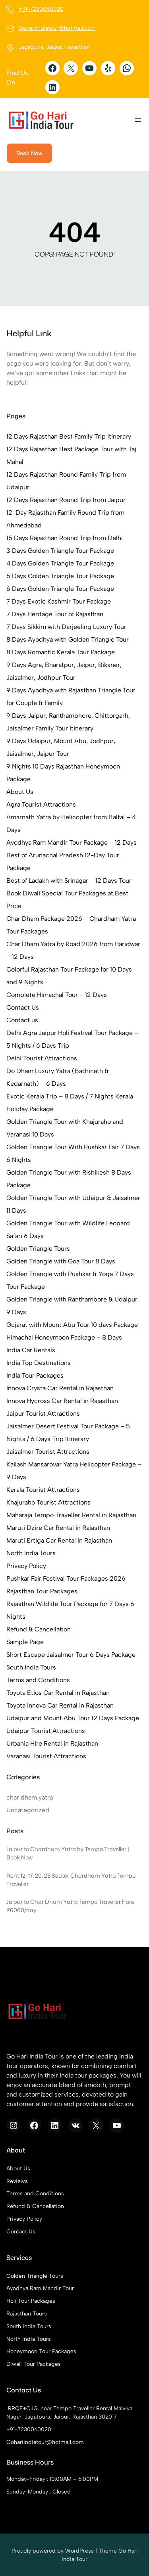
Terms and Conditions (38, 1680)
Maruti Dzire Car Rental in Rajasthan (58, 1527)
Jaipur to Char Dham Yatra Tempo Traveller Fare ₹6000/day (70, 1906)
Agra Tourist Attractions (41, 804)
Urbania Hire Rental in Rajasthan (52, 1743)
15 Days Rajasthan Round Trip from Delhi (64, 538)
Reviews (17, 2181)
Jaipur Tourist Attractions (43, 1413)
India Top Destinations (38, 1363)
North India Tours (31, 1553)
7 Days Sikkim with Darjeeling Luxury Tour (66, 627)
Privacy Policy (26, 1566)
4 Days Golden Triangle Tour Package (60, 563)
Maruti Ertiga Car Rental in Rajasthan (59, 1540)
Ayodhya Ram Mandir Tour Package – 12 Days (71, 842)
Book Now (29, 153)
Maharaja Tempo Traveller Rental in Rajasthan (71, 1515)
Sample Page (25, 1642)
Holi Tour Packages (30, 2301)
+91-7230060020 (41, 9)
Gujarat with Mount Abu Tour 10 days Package (72, 1324)
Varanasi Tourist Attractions (46, 1756)
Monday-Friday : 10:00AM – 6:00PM (52, 2479)
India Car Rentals (30, 1350)
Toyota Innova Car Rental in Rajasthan (60, 1705)
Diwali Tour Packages (33, 2364)
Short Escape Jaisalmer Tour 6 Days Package (70, 1654)
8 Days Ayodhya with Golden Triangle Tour (67, 639)
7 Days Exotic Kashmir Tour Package (58, 601)
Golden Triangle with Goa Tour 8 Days (60, 1261)
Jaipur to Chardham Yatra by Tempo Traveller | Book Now (67, 1853)
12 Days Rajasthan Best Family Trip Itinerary (68, 436)
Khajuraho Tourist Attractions (48, 1502)
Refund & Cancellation (38, 1629)
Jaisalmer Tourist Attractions (47, 1451)
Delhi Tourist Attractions (41, 1058)
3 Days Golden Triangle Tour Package (60, 550)
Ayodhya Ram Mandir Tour (40, 2288)
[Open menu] (138, 120)
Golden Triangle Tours (38, 1248)
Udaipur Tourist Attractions (45, 1731)
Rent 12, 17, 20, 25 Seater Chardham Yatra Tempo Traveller (70, 1880)
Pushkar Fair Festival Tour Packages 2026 (66, 1578)
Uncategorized (27, 1810)
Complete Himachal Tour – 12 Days (56, 995)
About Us (19, 791)
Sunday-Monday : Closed (38, 2491)
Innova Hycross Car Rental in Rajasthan (62, 1401)
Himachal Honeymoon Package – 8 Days (64, 1337)
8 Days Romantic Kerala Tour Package (60, 652)
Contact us (22, 1020)
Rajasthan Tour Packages (41, 1591)
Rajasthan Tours (26, 2313)
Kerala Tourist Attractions (43, 1489)
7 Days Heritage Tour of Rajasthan (54, 614)
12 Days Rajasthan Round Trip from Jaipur (66, 500)
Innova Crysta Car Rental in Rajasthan (60, 1388)
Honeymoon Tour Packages (41, 2351)
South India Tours (31, 1667)
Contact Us (22, 1007)
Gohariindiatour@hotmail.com (57, 28)
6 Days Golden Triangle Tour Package (60, 588)
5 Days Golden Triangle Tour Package (60, 576)
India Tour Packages (35, 1375)
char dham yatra (29, 1797)
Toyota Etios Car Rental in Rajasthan (58, 1692)
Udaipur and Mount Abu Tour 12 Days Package (72, 1718)
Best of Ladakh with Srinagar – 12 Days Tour (69, 880)
